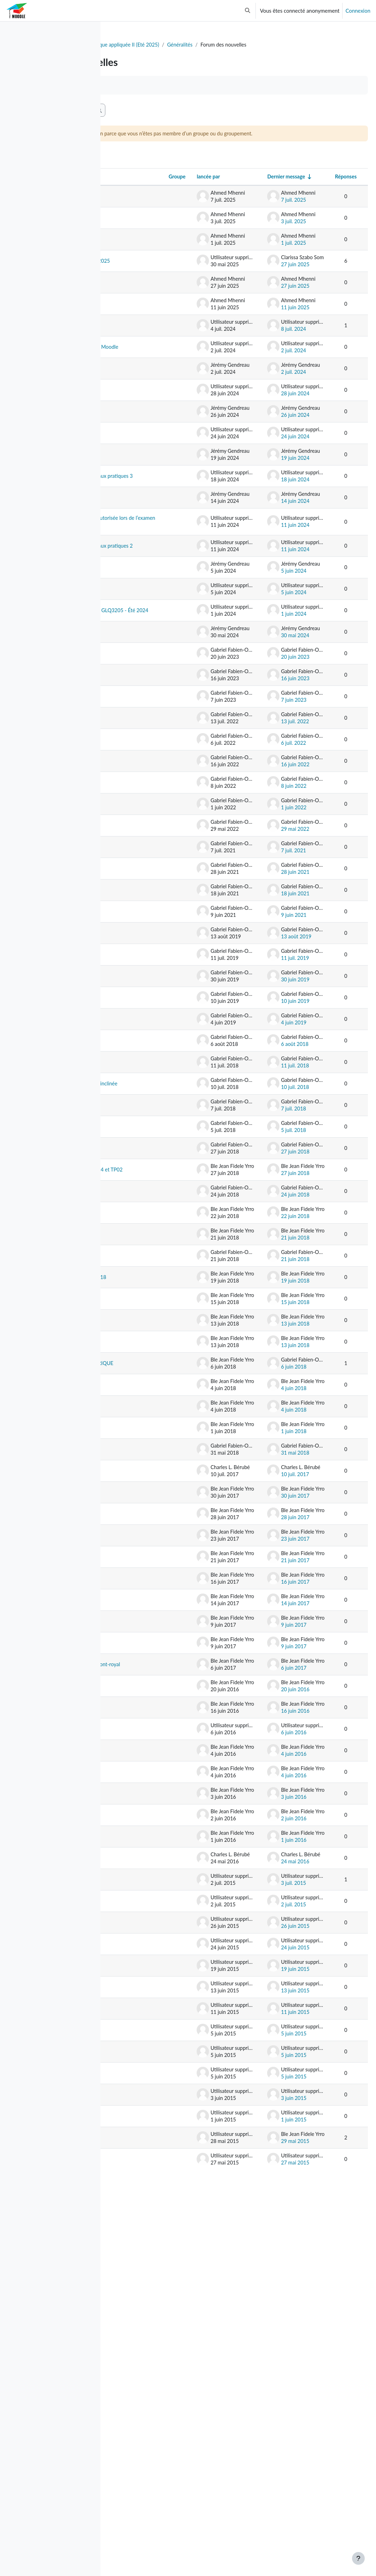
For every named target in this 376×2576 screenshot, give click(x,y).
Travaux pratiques (148, 785)
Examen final (143, 241)
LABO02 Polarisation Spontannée (142, 1942)
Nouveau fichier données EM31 (146, 1462)
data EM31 (141, 1487)
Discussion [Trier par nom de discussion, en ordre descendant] (135, 193)
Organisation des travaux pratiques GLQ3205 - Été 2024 (148, 753)
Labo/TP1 (139, 2513)
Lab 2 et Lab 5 (144, 2270)
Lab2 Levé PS (143, 2442)
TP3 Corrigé (142, 2356)
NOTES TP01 (143, 1859)
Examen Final (143, 262)
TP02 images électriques (143, 1884)
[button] (247, 10)
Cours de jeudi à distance (146, 973)
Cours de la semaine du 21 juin (150, 1065)
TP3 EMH (139, 2378)
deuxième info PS (148, 1683)
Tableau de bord (132, 45)
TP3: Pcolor (141, 1040)
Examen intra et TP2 (146, 837)
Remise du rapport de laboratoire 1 (149, 1184)
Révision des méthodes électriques (142, 347)
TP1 (132, 1089)
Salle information (147, 862)
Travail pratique (146, 948)
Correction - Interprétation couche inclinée (146, 1292)
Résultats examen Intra (148, 1511)
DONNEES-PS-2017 (146, 1911)
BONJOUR (141, 1971)
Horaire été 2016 (148, 2221)
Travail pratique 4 (148, 476)
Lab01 (135, 2092)
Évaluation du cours (144, 500)
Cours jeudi (141, 905)
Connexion (357, 10)
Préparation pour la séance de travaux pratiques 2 (150, 659)
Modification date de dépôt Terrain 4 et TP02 (149, 1404)
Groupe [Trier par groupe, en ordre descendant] (193, 193)
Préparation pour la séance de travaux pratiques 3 (150, 553)
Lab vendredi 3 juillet (145, 2246)
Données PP (142, 1571)
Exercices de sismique (142, 1157)
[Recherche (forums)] (161, 118)
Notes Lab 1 (142, 2421)
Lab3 (134, 2335)
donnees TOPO (146, 2114)
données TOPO (146, 2157)
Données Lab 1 (145, 2399)
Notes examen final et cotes (150, 1239)
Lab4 (134, 2292)
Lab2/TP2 (139, 2464)
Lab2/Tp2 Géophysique (143, 2488)
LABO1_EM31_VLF (150, 2135)
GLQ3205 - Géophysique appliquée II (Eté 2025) (214, 45)
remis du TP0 (143, 2178)
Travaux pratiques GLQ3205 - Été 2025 (148, 291)
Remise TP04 (143, 1263)
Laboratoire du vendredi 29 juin (147, 1372)
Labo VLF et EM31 (149, 2200)
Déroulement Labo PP (149, 1623)
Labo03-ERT (142, 1837)
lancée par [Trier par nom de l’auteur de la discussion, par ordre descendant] (226, 193)
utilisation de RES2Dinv (143, 1596)
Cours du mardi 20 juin (149, 810)
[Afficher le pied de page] (358, 2558)
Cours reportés (145, 997)
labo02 (136, 2071)
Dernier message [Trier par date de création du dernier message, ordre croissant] (303, 193)
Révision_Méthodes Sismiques (150, 216)
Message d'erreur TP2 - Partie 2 (148, 585)
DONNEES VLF (146, 1992)
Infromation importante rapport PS (150, 1711)
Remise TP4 (141, 433)
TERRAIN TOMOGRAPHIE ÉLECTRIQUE (147, 1655)
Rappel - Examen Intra (147, 718)
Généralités (291, 45)
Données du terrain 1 (150, 1764)
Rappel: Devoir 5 (147, 1789)
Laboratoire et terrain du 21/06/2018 (144, 1543)
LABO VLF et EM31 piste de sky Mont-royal (149, 2021)
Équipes (137, 2534)
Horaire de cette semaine (147, 1435)
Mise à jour (141, 319)
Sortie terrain (143, 927)
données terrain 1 (148, 1740)
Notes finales (143, 1111)
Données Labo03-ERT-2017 (148, 1813)
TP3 (132, 525)
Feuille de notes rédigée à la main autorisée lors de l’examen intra (147, 620)
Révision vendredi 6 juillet (150, 1345)
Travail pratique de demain (149, 690)
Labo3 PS (139, 2049)
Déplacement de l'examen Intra (147, 1212)
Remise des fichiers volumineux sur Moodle (150, 405)
